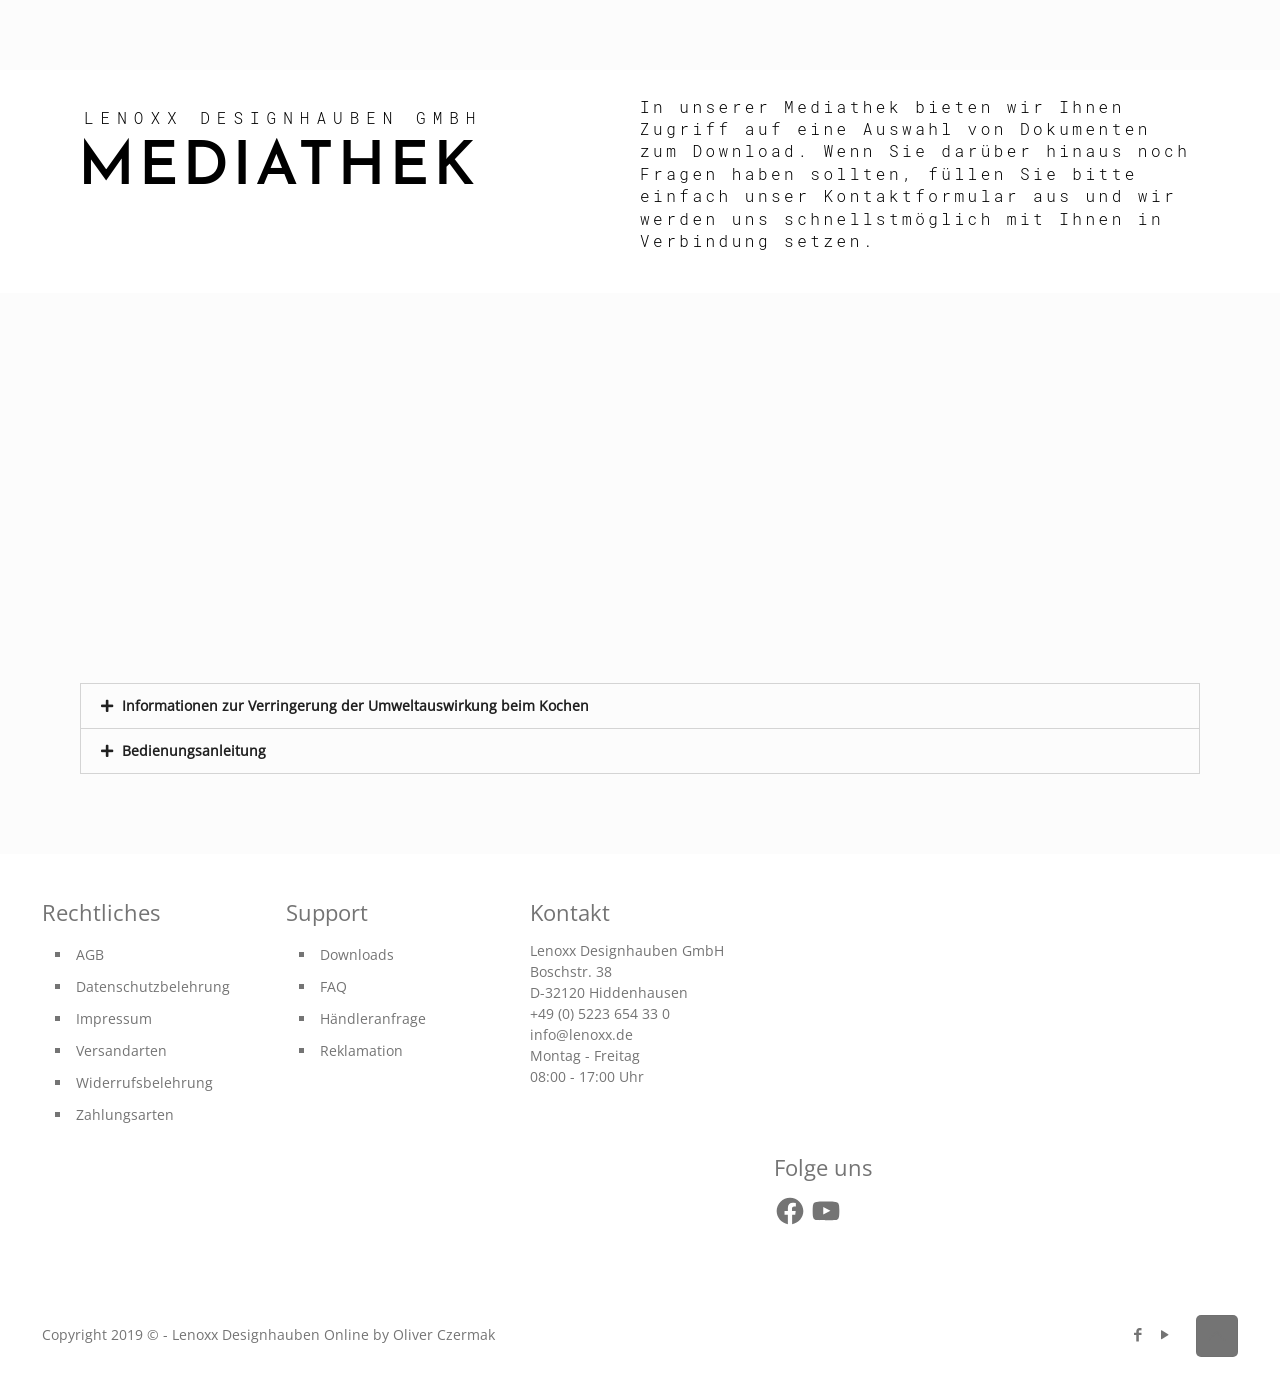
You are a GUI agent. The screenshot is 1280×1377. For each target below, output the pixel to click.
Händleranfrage (373, 1018)
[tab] (640, 706)
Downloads (357, 954)
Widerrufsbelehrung (144, 1082)
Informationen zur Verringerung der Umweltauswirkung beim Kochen (355, 705)
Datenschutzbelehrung (153, 986)
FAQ (333, 986)
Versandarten (121, 1050)
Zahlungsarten (125, 1114)
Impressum (114, 1018)
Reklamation (361, 1050)
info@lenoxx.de (581, 1034)
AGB (90, 954)
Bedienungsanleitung (194, 750)
